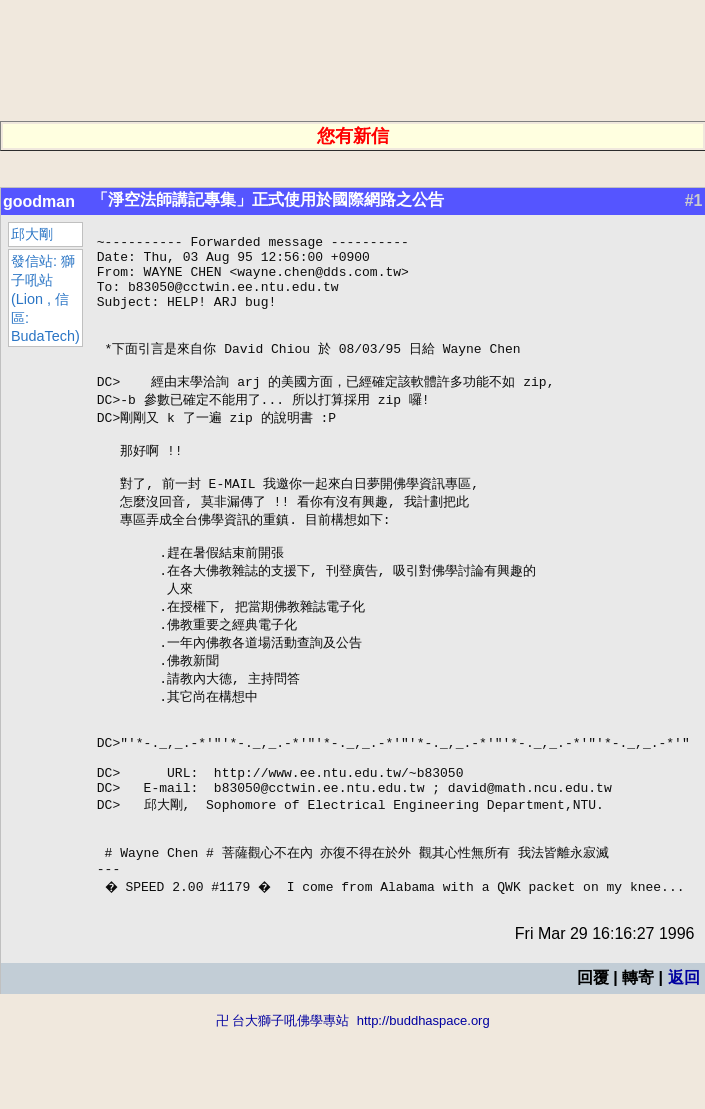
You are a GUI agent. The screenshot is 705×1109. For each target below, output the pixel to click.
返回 (683, 1056)
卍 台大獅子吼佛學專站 (283, 1099)
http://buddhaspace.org (423, 1099)
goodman (39, 201)
